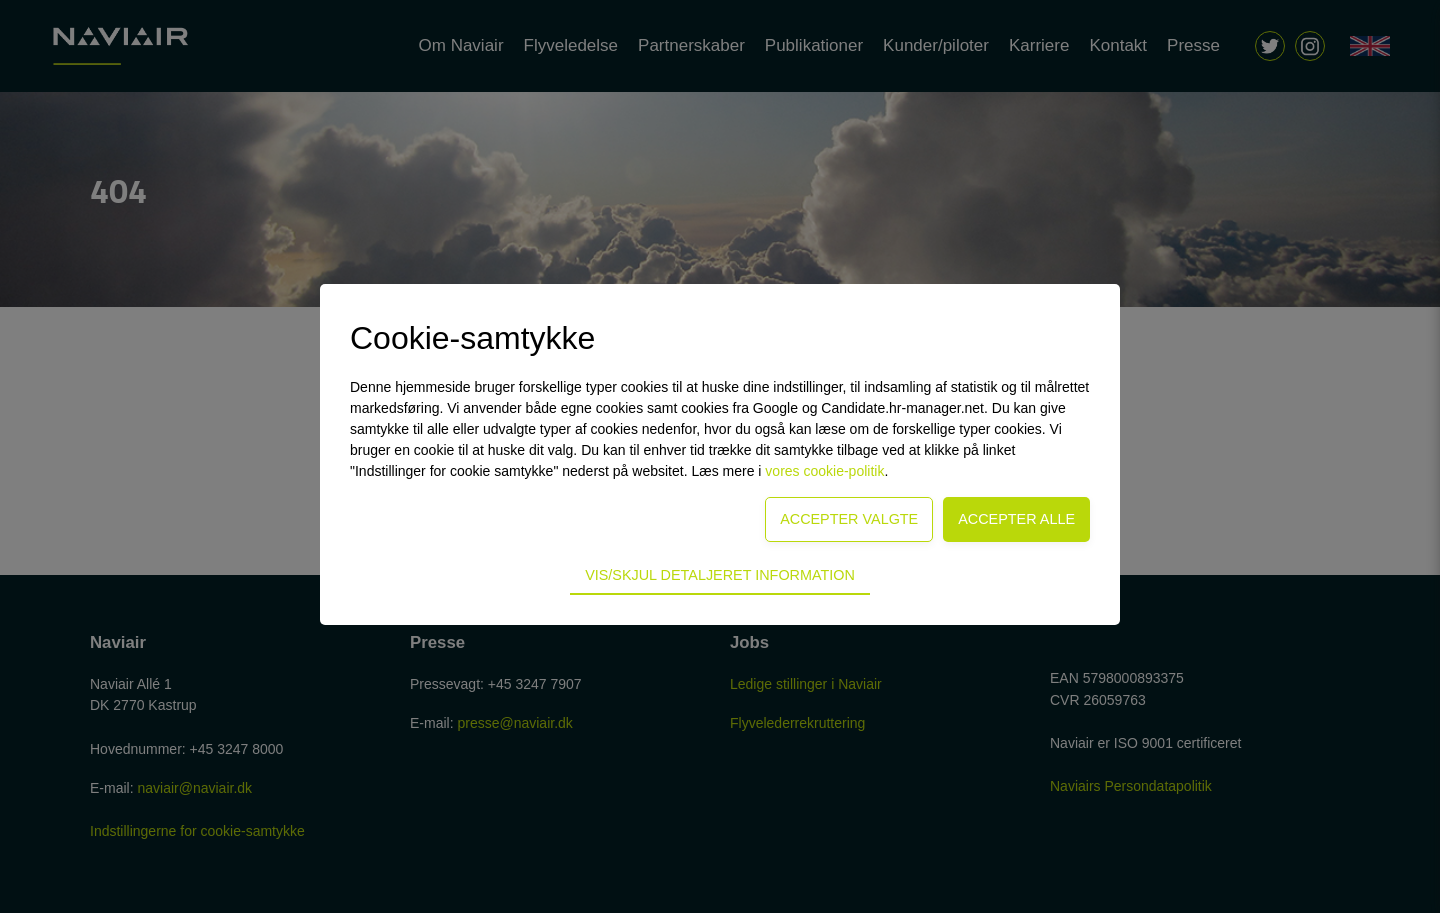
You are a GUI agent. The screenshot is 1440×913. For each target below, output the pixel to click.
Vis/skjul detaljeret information (720, 575)
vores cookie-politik (824, 471)
